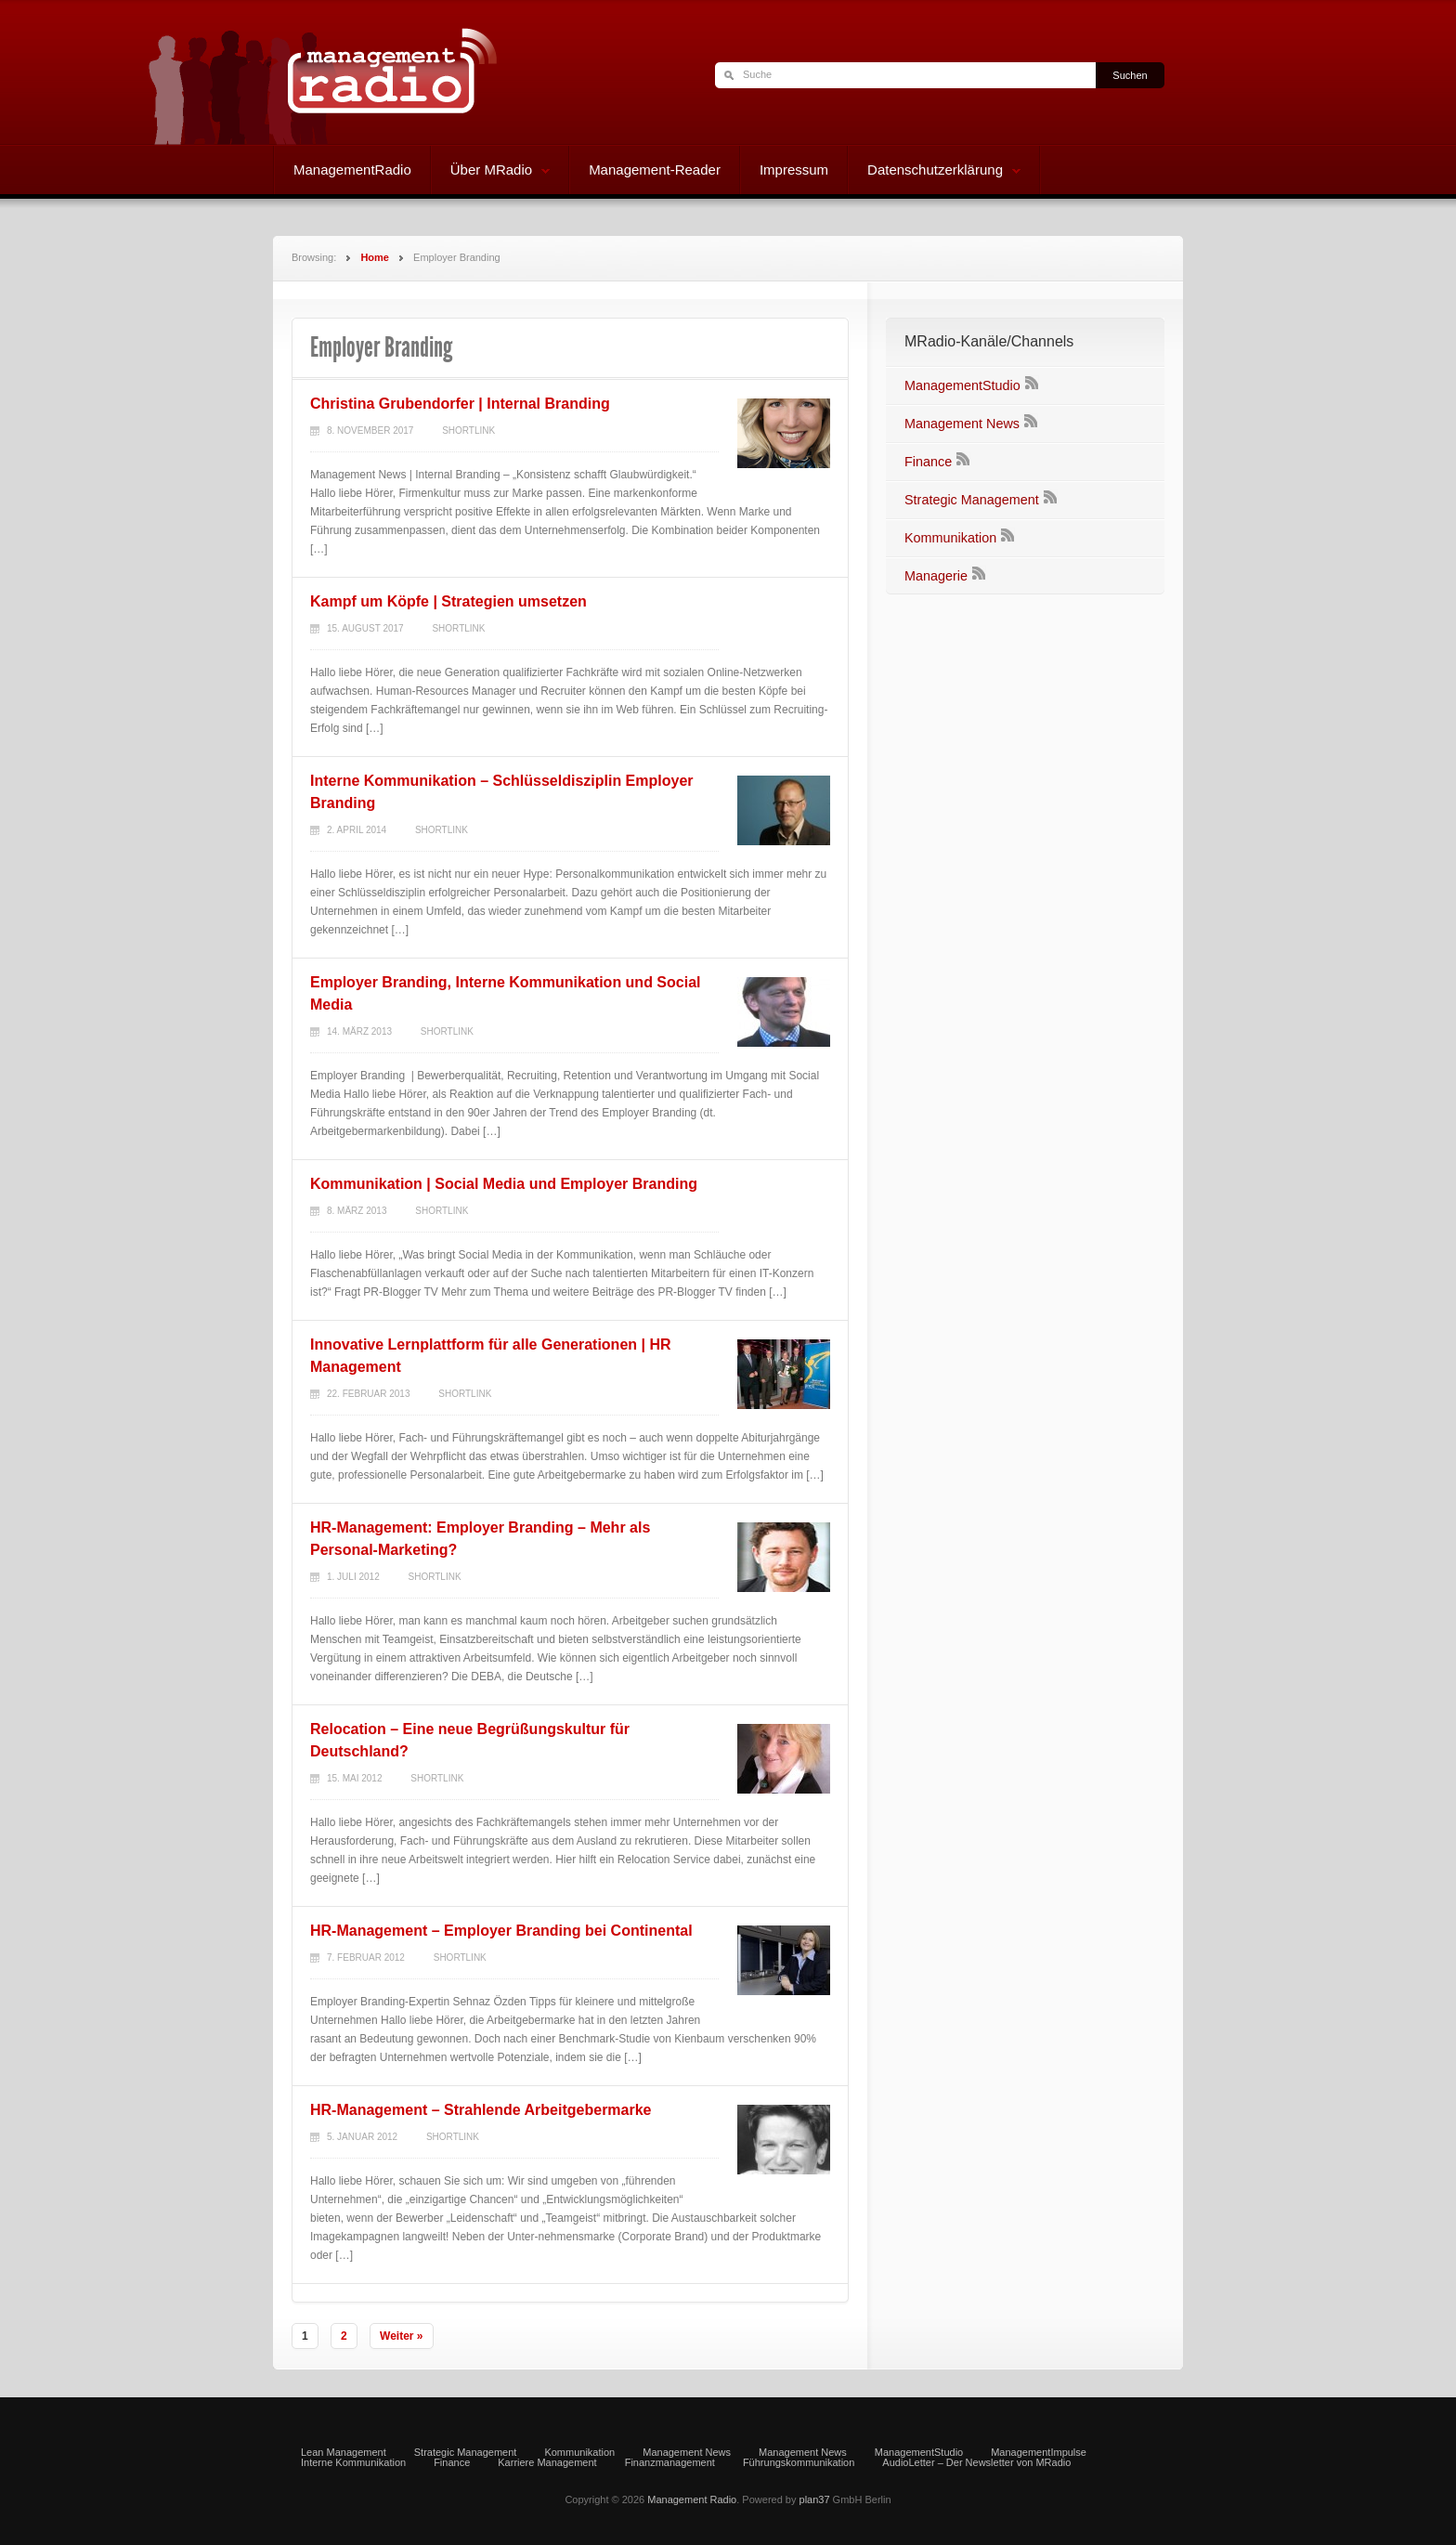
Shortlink (468, 430)
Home (374, 257)
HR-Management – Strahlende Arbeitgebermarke (481, 2110)
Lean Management (343, 2452)
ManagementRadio (352, 169)
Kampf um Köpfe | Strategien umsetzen (448, 601)
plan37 (815, 2499)
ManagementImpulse (1038, 2452)
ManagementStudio (962, 385)
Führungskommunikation (798, 2463)
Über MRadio (491, 172)
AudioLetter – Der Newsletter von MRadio (976, 2463)
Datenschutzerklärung (934, 172)
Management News (962, 423)
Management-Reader (655, 169)
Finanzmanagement (670, 2463)
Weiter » (401, 2336)
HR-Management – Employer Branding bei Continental (501, 1930)
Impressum (794, 169)
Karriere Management (547, 2463)
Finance (928, 461)
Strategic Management (971, 499)
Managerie (936, 575)
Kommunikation (950, 537)
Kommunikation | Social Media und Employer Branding (503, 1184)
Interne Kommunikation (353, 2463)
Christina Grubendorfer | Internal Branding (460, 403)
